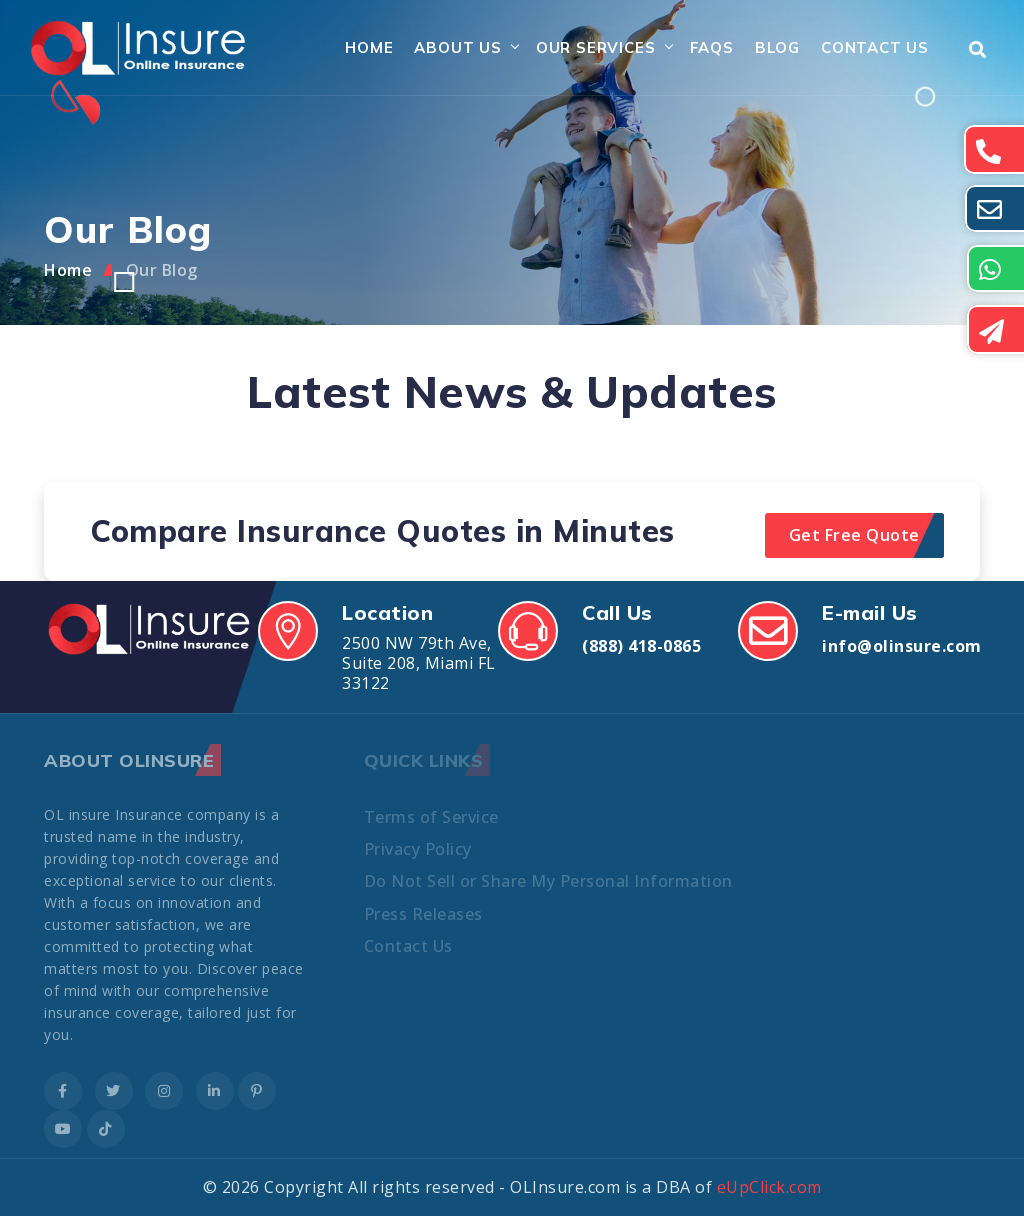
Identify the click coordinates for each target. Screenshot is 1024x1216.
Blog (777, 47)
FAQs (712, 47)
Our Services (596, 47)
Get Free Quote (854, 535)
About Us (457, 47)
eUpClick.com (769, 1187)
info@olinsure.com (902, 646)
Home (369, 47)
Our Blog (162, 270)
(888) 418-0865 (641, 646)
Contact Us (875, 47)
